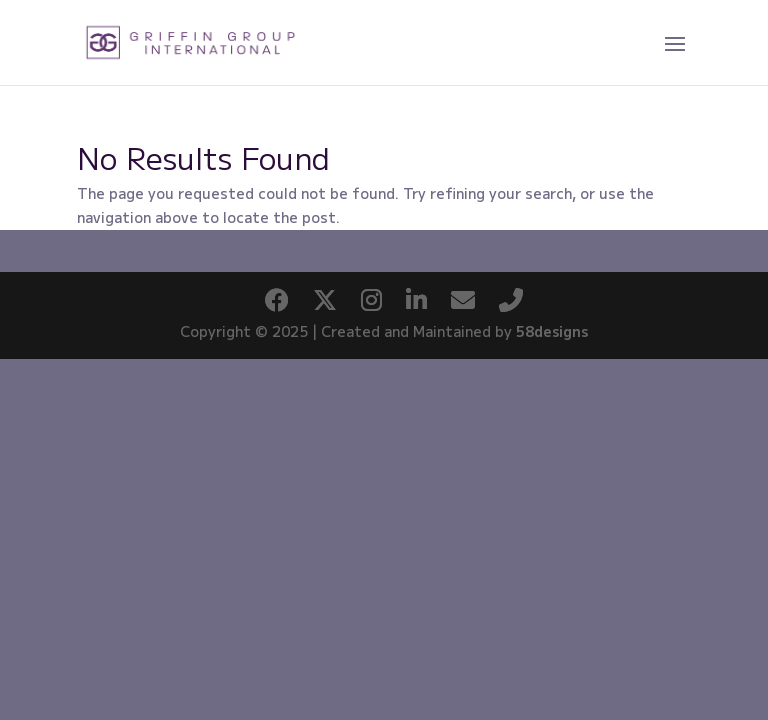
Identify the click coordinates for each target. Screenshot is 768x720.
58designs (552, 331)
